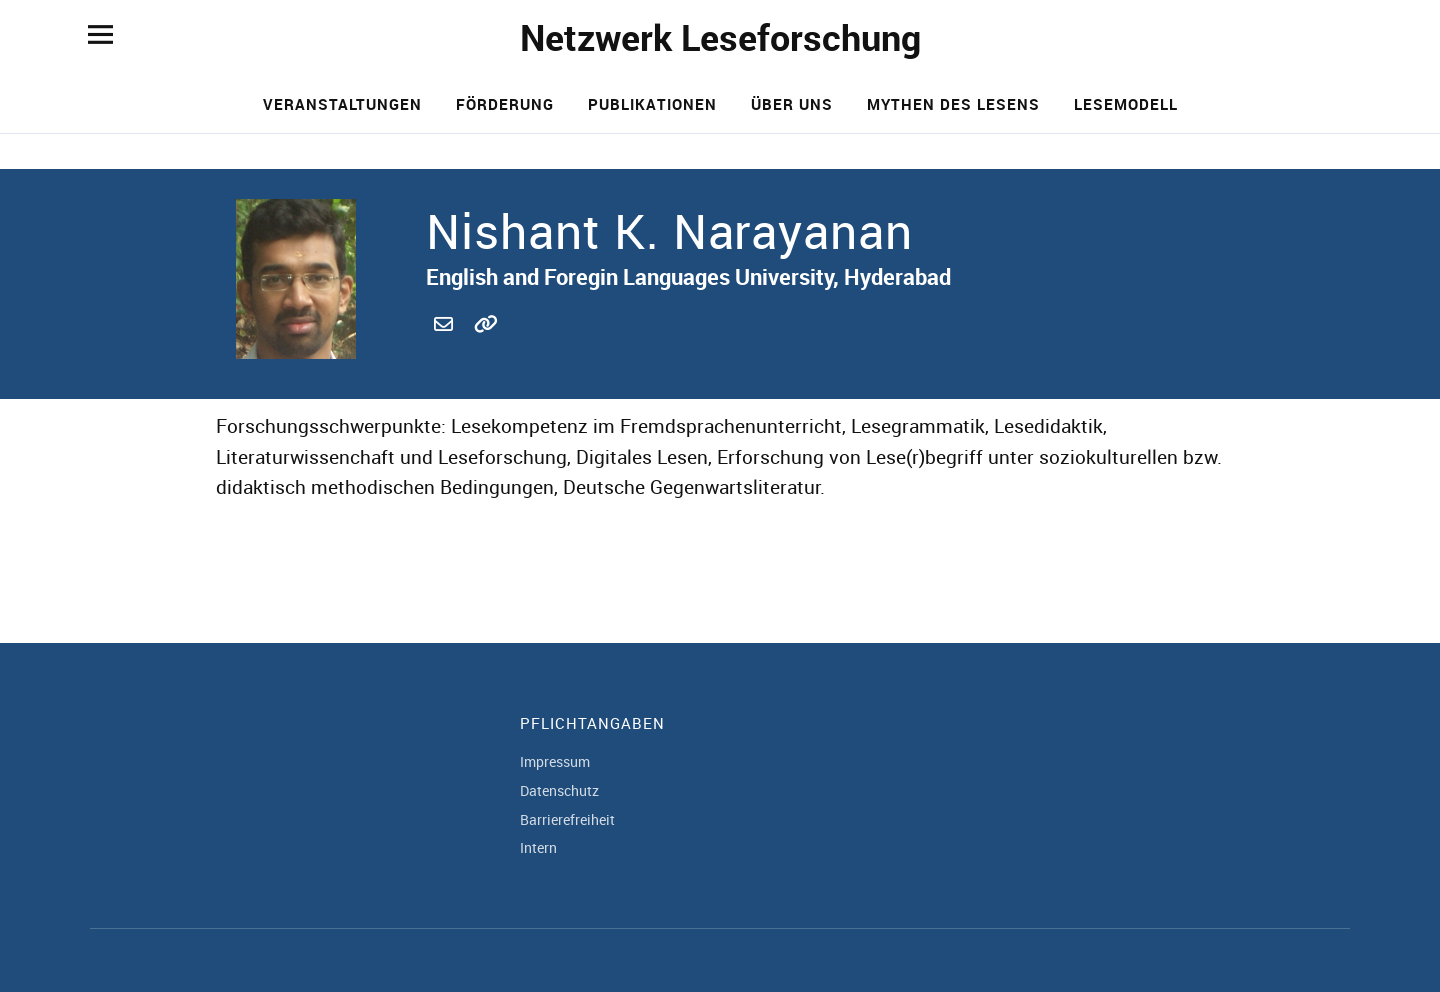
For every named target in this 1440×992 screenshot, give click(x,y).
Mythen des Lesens (953, 104)
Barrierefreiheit (567, 819)
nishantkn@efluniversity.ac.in (446, 346)
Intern (538, 847)
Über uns (792, 104)
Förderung (505, 104)
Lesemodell (1126, 104)
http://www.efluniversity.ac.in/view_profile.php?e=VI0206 (486, 346)
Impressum (555, 761)
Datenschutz (559, 790)
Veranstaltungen (342, 104)
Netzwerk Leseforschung (720, 37)
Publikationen (652, 104)
